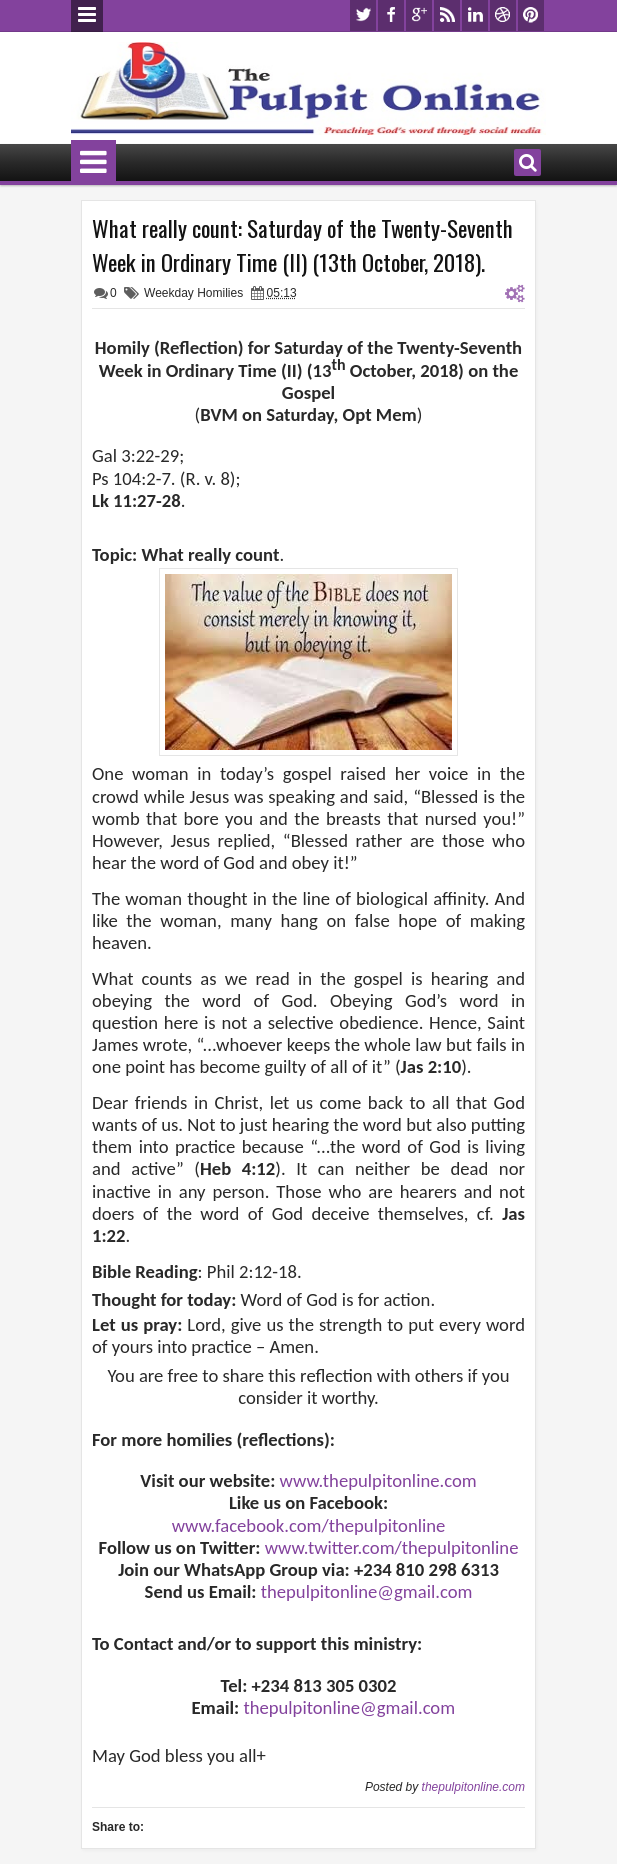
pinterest (531, 15)
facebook (391, 15)
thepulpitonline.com (473, 1787)
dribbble (503, 15)
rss (447, 15)
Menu (87, 16)
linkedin (475, 15)
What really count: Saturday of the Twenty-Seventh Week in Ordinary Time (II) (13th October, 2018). (302, 245)
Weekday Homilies (193, 293)
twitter (363, 15)
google (419, 15)
